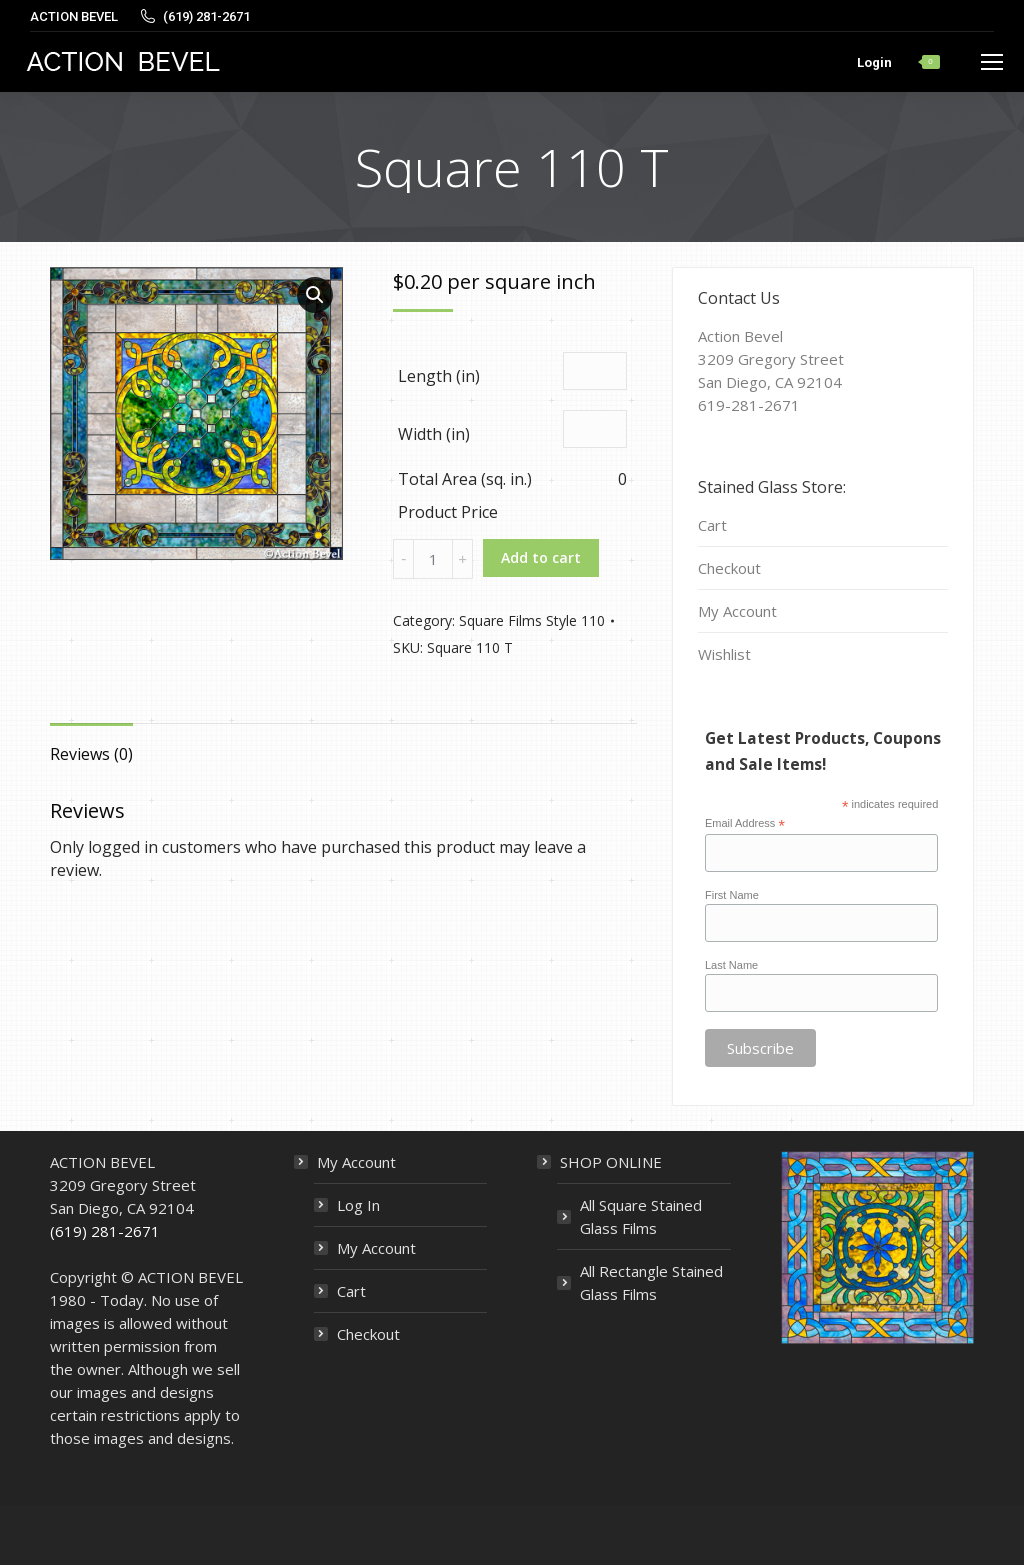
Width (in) (434, 434)
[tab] (91, 744)
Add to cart (541, 557)
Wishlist (724, 654)
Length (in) (439, 376)
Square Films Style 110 (532, 620)
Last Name (731, 965)
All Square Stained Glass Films (641, 1216)
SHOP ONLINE (611, 1162)
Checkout (729, 568)
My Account (737, 611)
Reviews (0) (91, 754)
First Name (732, 895)
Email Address (745, 824)
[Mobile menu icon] (992, 62)
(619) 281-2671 (105, 1231)
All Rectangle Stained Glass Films (651, 1282)
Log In (358, 1205)
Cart (712, 525)
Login (874, 62)
